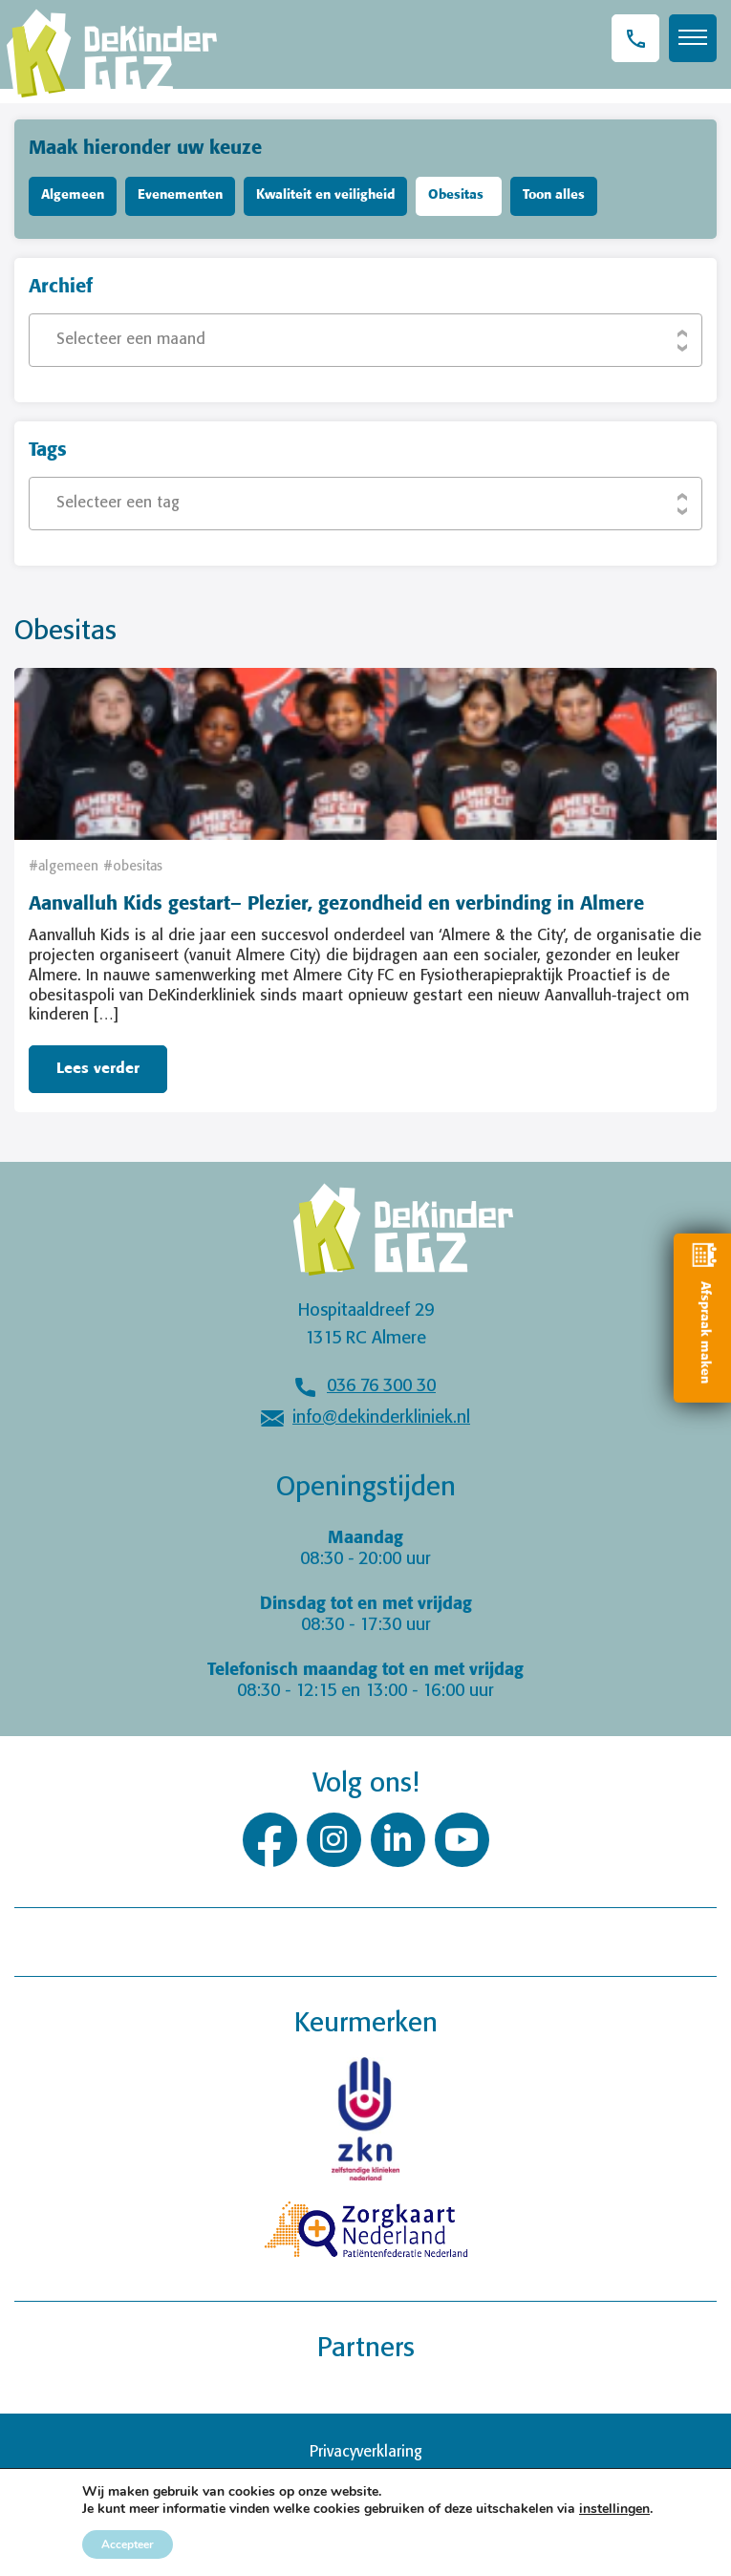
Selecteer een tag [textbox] (118, 503)
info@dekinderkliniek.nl (381, 1418)
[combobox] (365, 340)
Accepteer (127, 2544)
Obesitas (456, 195)
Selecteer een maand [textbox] (130, 340)
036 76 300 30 (381, 1386)
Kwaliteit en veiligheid (325, 195)
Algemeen (72, 195)
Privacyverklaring (366, 2452)
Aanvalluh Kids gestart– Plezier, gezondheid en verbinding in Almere (336, 904)
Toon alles (554, 195)
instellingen (614, 2509)
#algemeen (63, 866)
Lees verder (98, 1069)
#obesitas (132, 866)
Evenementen (180, 195)
